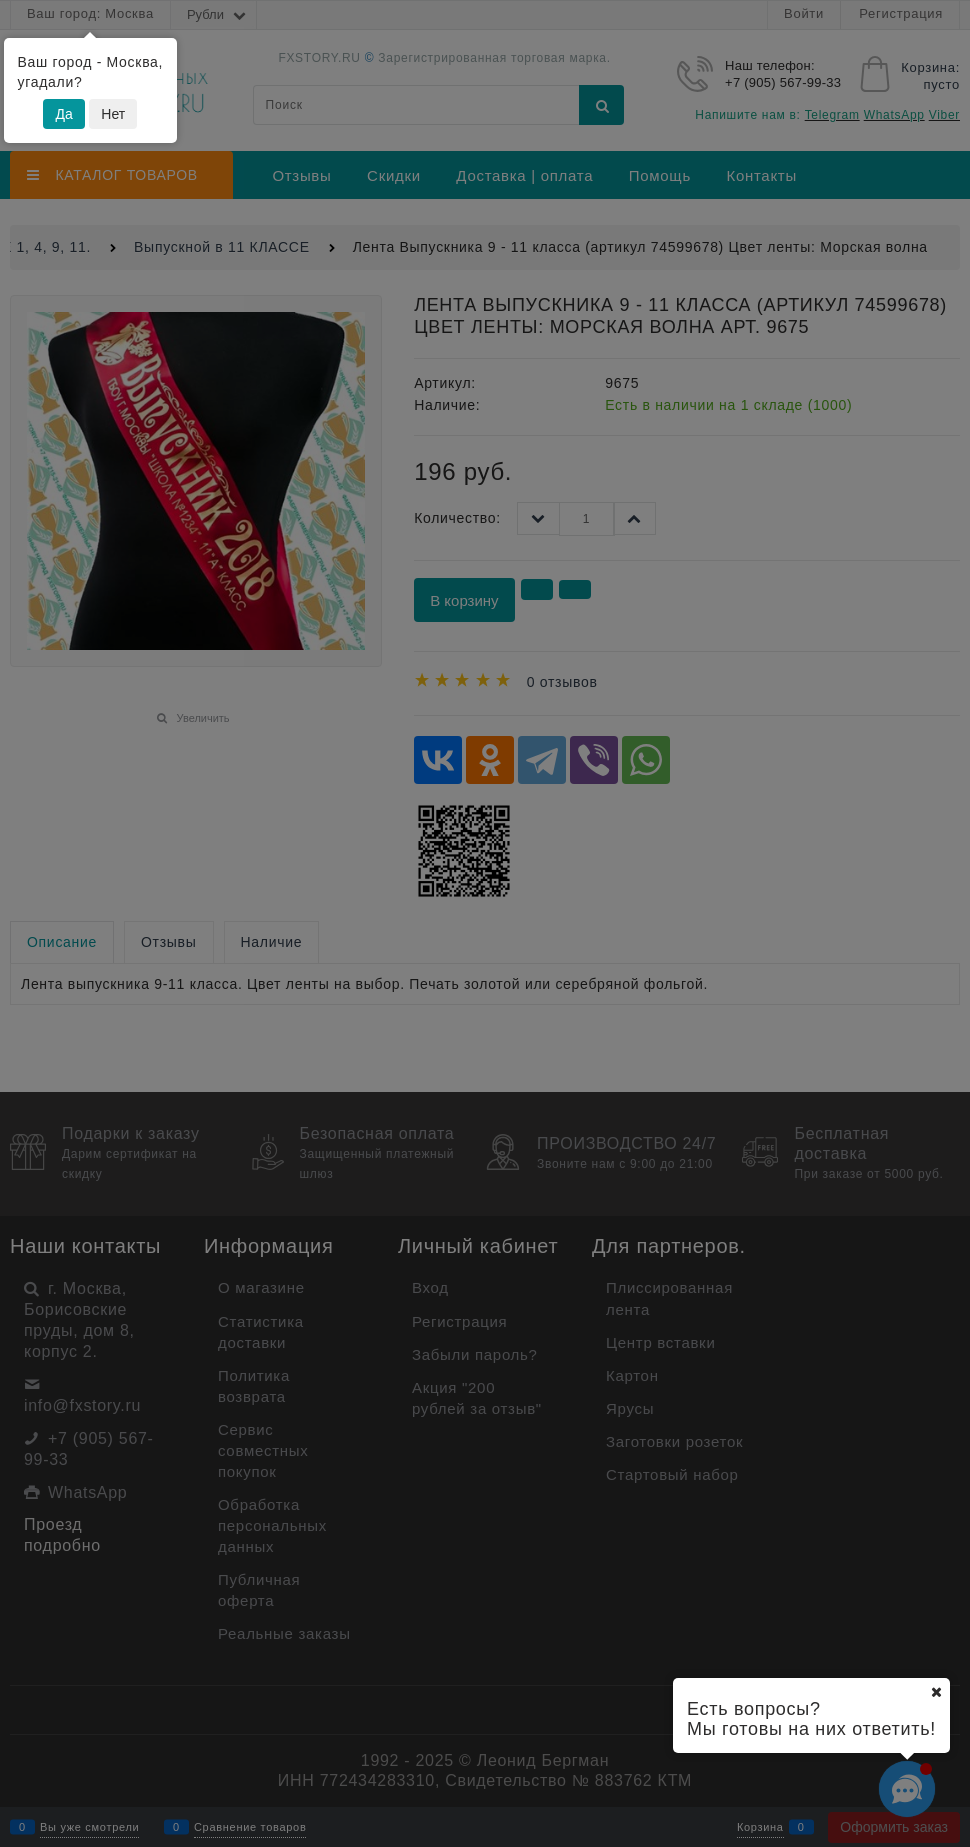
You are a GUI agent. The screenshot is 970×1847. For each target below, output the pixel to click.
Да (63, 114)
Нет (113, 114)
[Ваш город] (936, 1692)
